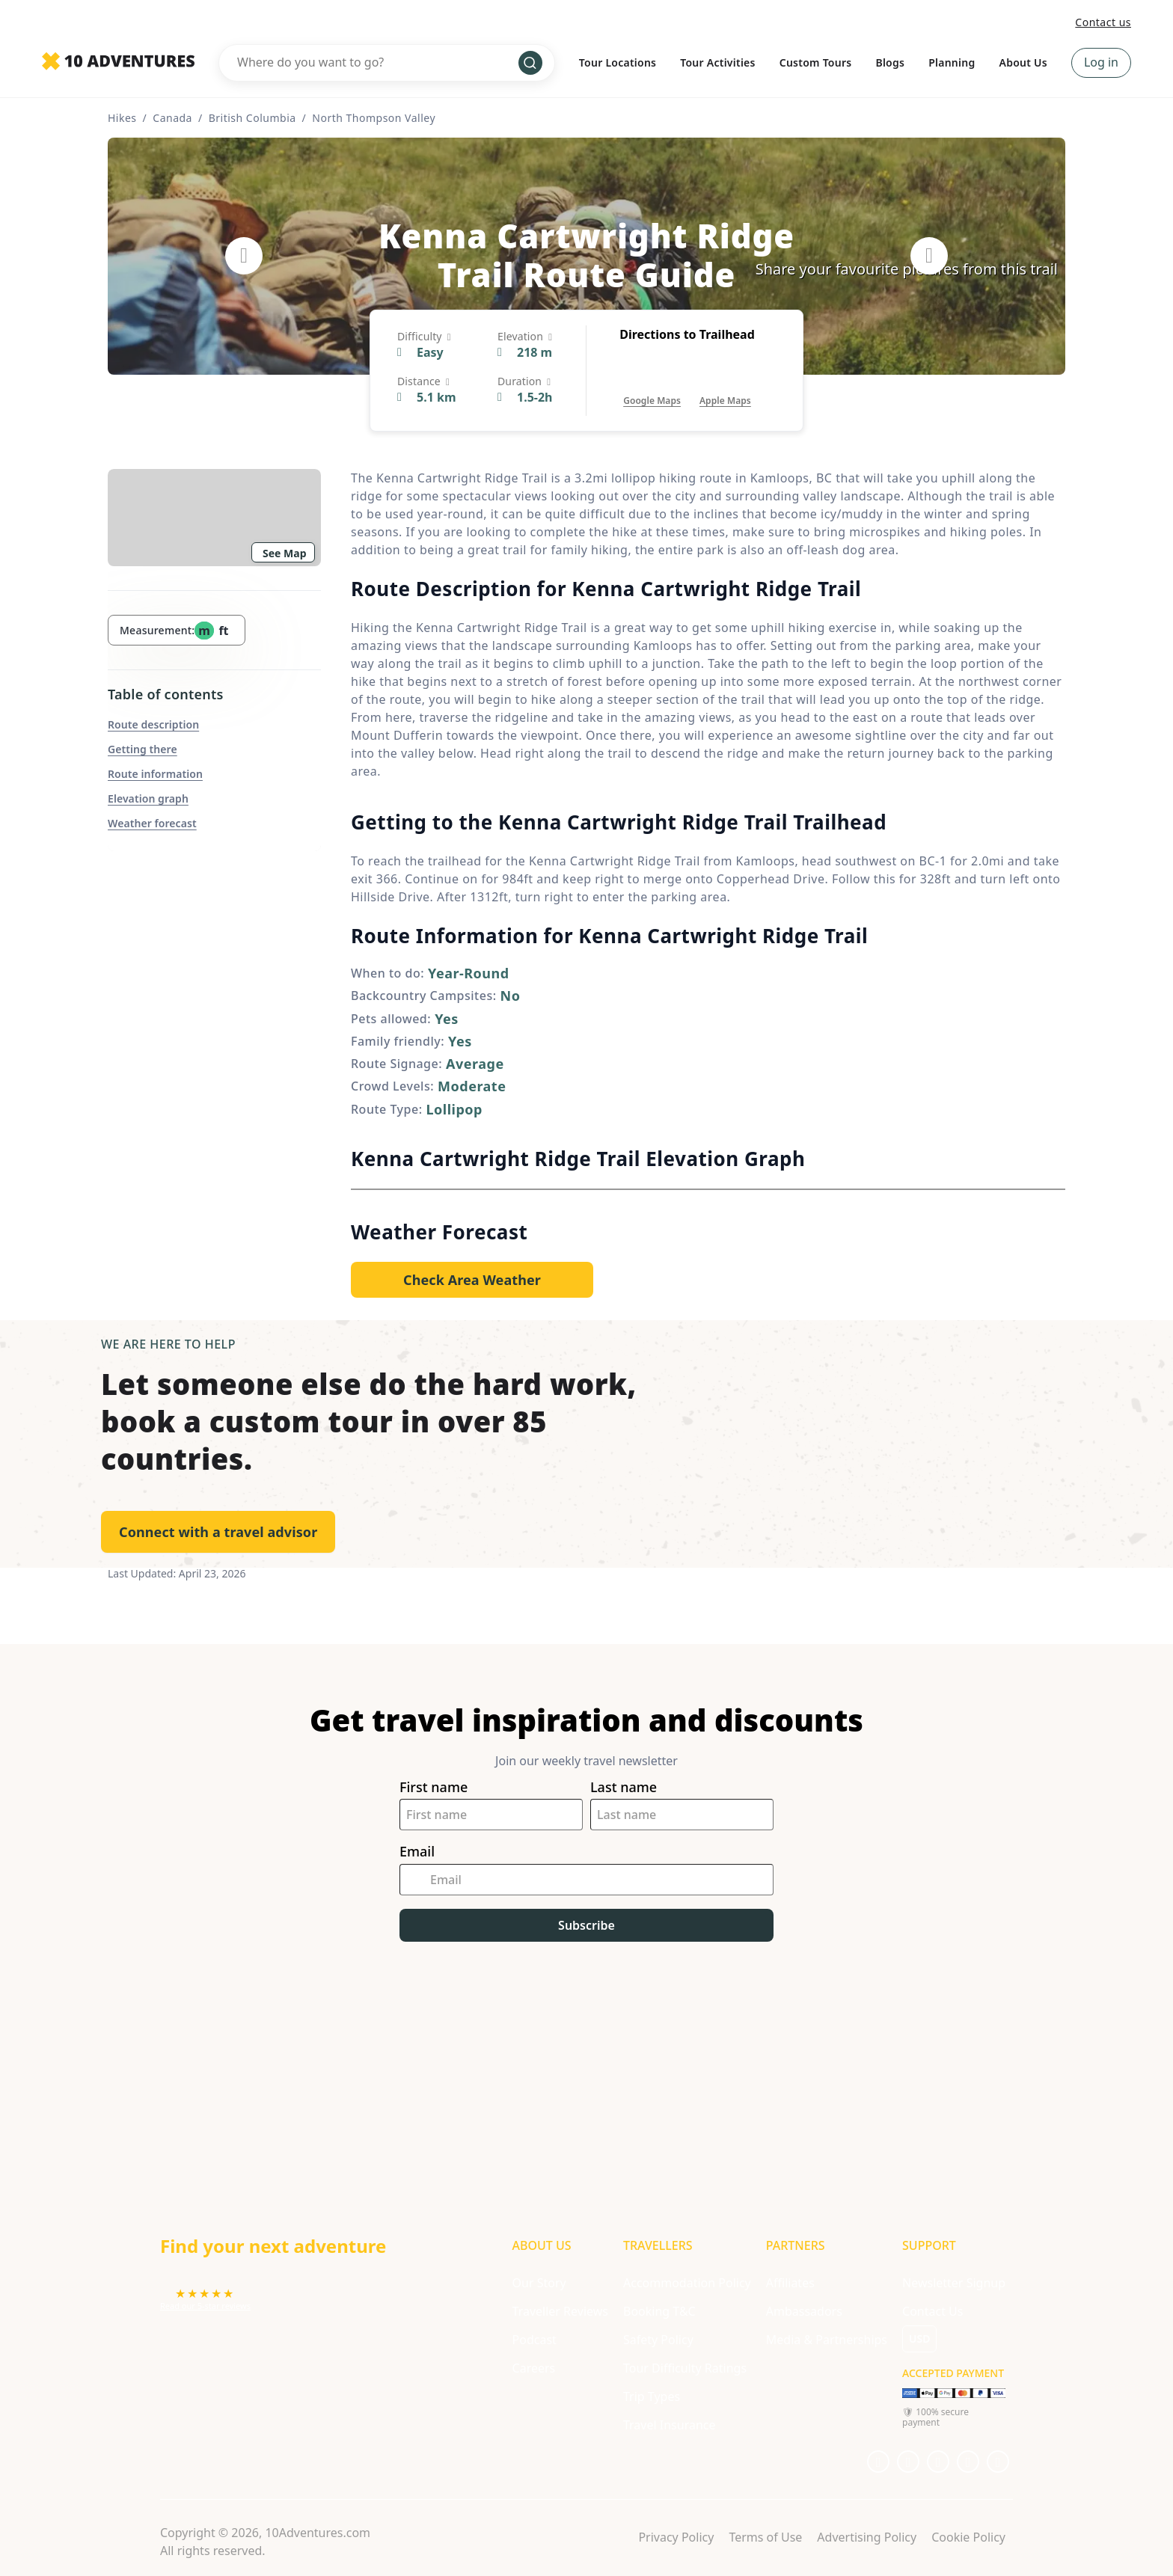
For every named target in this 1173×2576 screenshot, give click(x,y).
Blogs (889, 62)
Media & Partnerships (826, 2339)
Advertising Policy (866, 2537)
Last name (623, 1787)
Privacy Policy (676, 2537)
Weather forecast (152, 823)
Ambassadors (804, 2311)
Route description (153, 724)
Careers (534, 2368)
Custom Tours (816, 62)
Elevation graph (148, 798)
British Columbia (252, 118)
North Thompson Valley (373, 118)
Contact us (1103, 22)
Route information (155, 774)
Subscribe (586, 1925)
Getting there (142, 749)
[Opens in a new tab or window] (651, 385)
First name (433, 1787)
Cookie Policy (968, 2537)
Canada (172, 118)
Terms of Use (765, 2537)
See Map (285, 553)
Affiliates (790, 2283)
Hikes (122, 118)
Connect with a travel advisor (218, 1532)
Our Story (539, 2283)
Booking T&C (659, 2311)
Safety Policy (658, 2339)
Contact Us (932, 2311)
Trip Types (651, 2396)
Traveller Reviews (560, 2311)
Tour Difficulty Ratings (685, 2368)
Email (417, 1851)
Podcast (534, 2339)
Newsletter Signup (953, 2283)
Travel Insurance (669, 2425)
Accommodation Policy (687, 2283)
